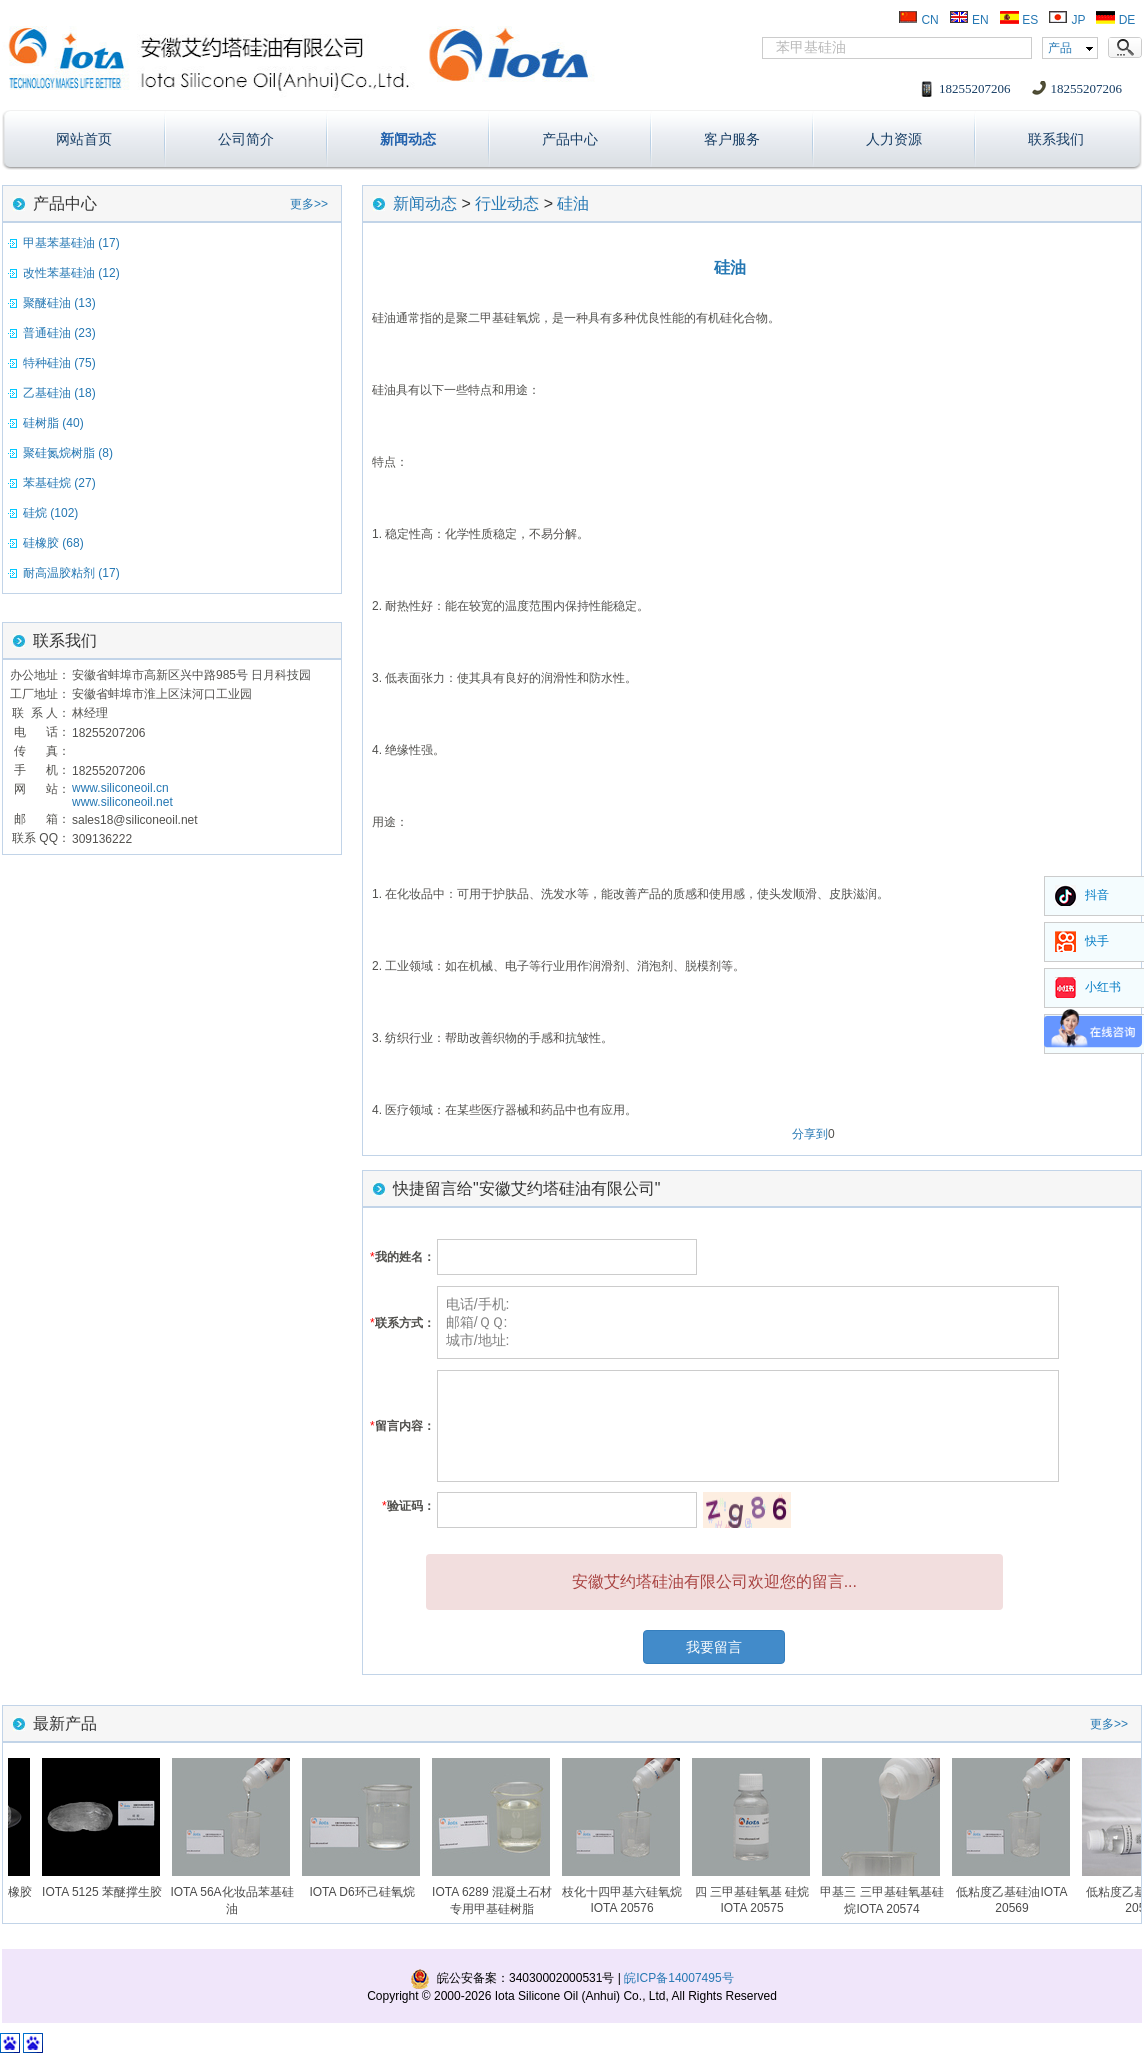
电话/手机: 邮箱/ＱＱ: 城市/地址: (748, 1322)
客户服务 (732, 139)
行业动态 (507, 203)
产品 (1060, 48)
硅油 (573, 203)
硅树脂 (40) (53, 423)
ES (1018, 20)
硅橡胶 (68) (53, 543)
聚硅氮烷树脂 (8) (68, 453)
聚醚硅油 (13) (59, 303)
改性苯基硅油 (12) (71, 273)
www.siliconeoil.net (122, 802)
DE (1115, 20)
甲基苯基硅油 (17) (71, 243)
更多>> (309, 204)
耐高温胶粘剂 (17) (71, 573)
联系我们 (1056, 139)
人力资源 (894, 139)
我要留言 (714, 1647)
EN (969, 20)
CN (918, 20)
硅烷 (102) (50, 513)
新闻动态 (408, 139)
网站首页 (84, 139)
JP (1066, 20)
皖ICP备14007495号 (678, 1978)
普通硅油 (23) (59, 333)
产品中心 (570, 139)
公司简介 (246, 139)
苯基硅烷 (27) (59, 483)
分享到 (810, 1134)
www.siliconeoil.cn (120, 788)
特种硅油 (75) (59, 363)
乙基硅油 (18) (59, 393)
